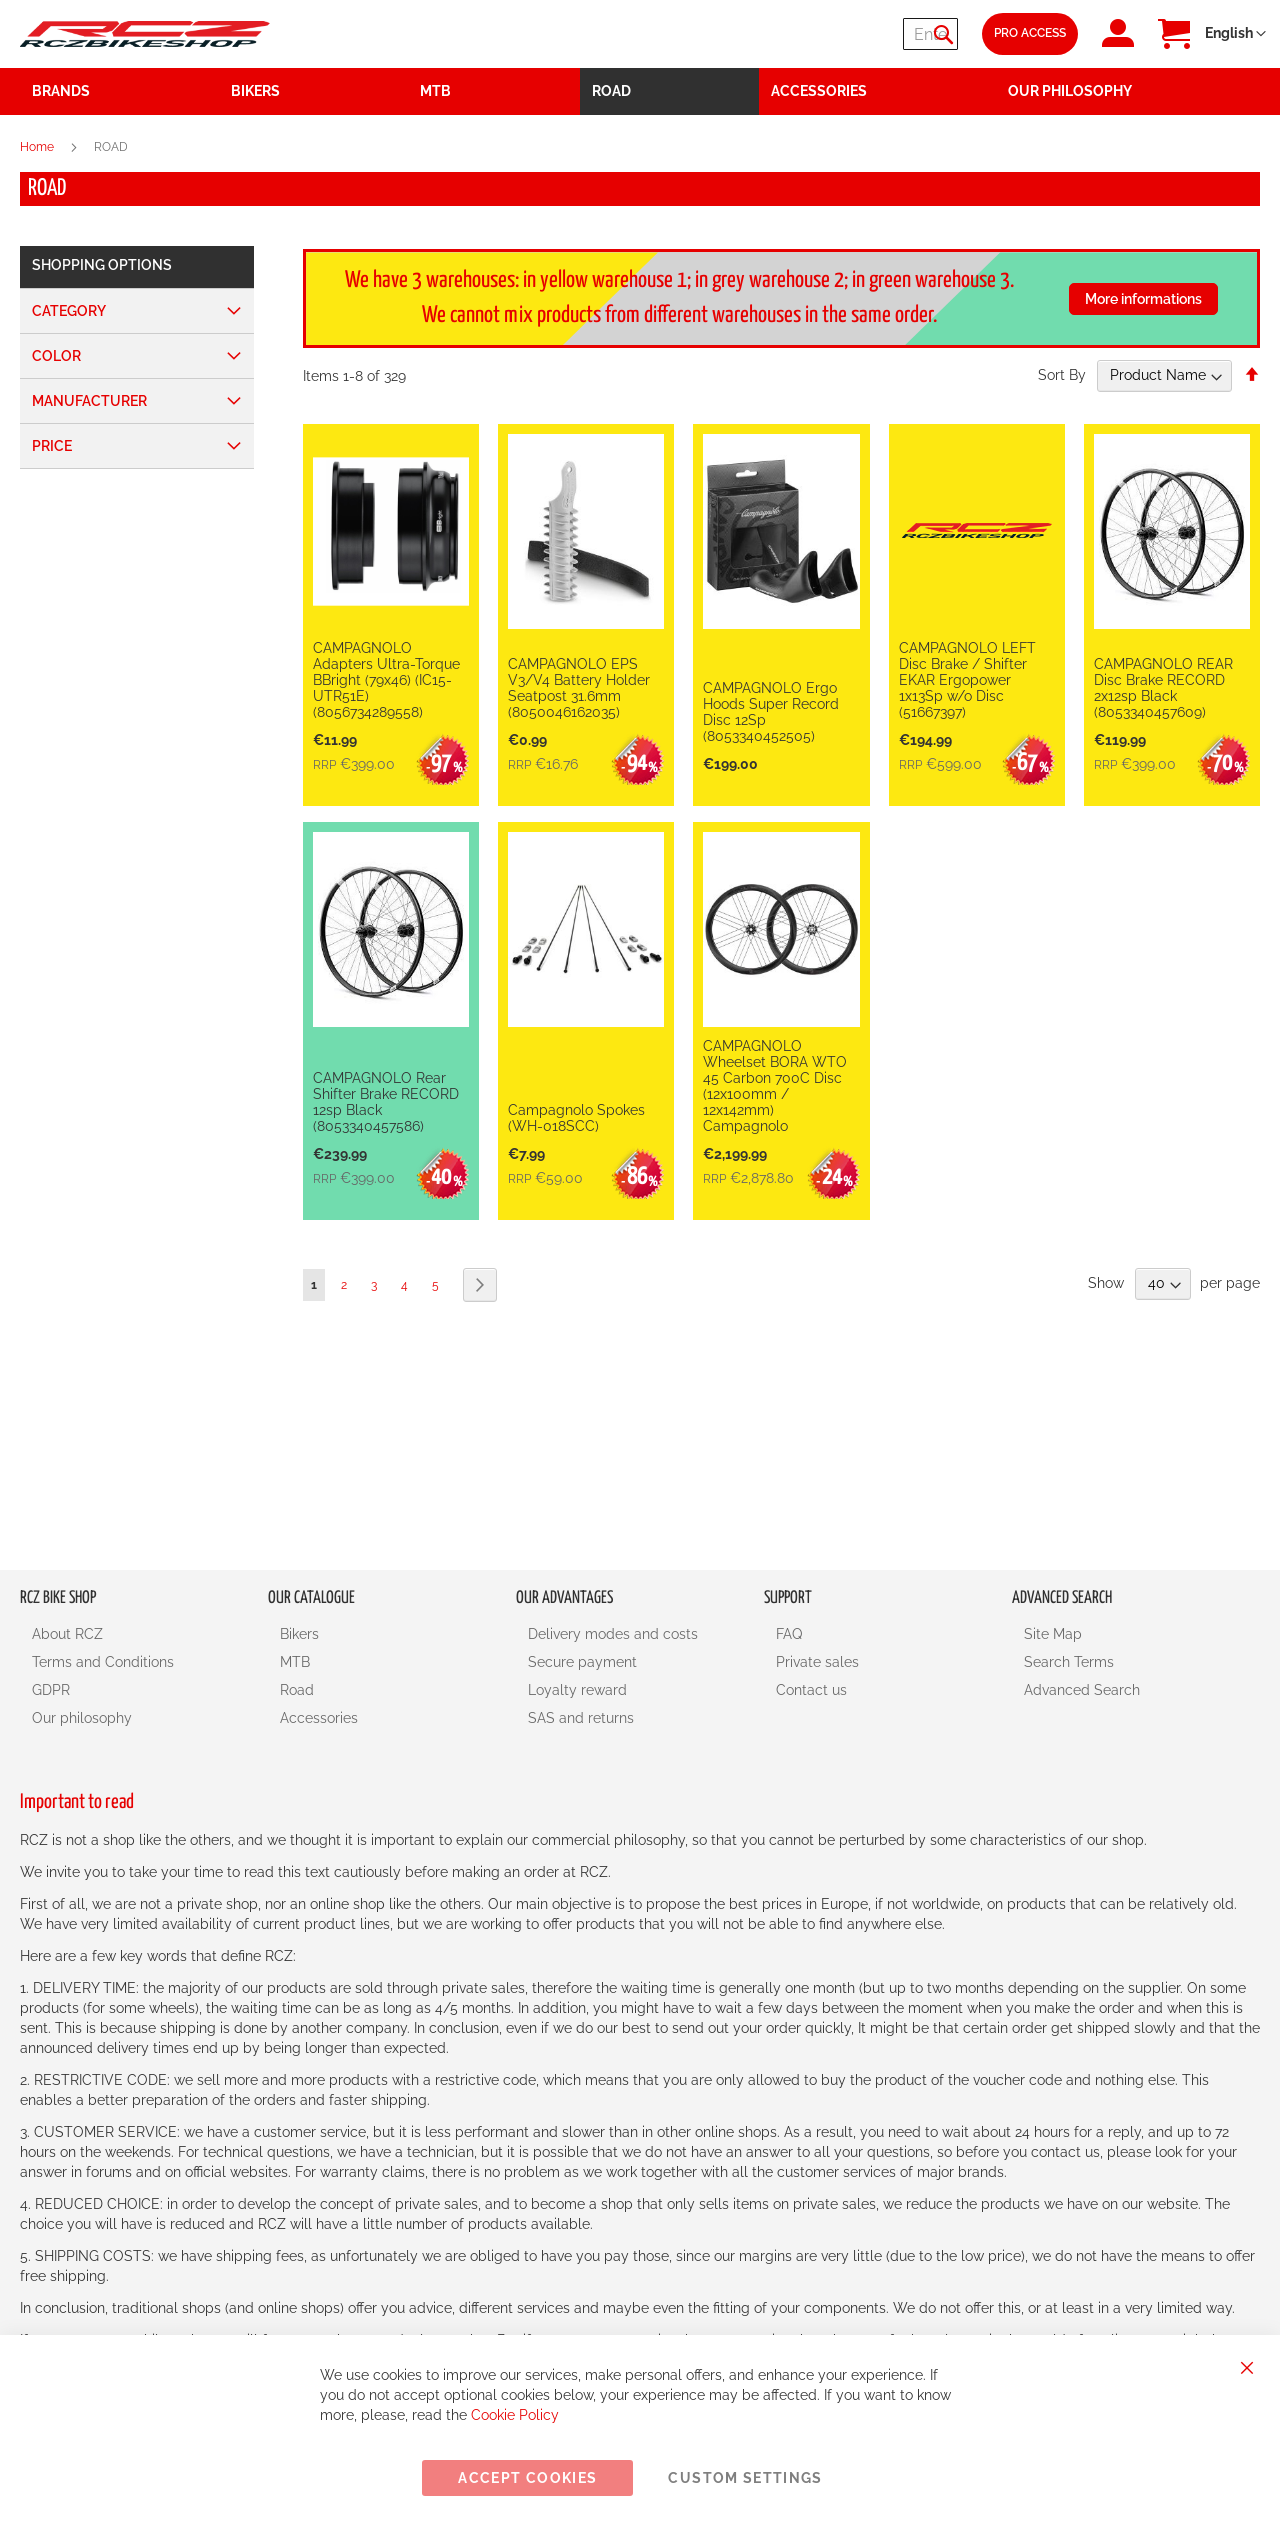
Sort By (1062, 375)
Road (297, 1690)
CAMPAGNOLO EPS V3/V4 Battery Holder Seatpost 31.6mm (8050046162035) (579, 688)
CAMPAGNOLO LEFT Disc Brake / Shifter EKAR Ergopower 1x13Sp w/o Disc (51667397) (967, 680)
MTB (295, 1662)
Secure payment (582, 1662)
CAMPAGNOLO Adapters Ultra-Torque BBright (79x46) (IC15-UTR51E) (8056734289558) (386, 680)
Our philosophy (82, 1718)
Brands (61, 91)
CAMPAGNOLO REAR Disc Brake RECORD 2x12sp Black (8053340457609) (1163, 688)
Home (38, 147)
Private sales (817, 1662)
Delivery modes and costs (613, 1634)
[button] (1235, 34)
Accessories (319, 1718)
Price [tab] (52, 446)
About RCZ (67, 1634)
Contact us (811, 1690)
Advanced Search (1082, 1690)
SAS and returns (581, 1718)
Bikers (299, 1634)
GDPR (51, 1690)
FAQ (789, 1634)
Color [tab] (56, 356)
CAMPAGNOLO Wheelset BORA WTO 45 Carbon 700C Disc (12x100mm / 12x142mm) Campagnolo (775, 1086)
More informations (1143, 299)
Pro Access (1030, 33)
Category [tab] (69, 311)
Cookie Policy (515, 2415)
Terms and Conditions (103, 1662)
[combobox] (838, 34)
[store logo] (145, 33)
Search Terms (1069, 1662)
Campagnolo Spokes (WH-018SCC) (576, 1118)
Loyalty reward (577, 1690)
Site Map (1053, 1634)
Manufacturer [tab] (89, 401)
